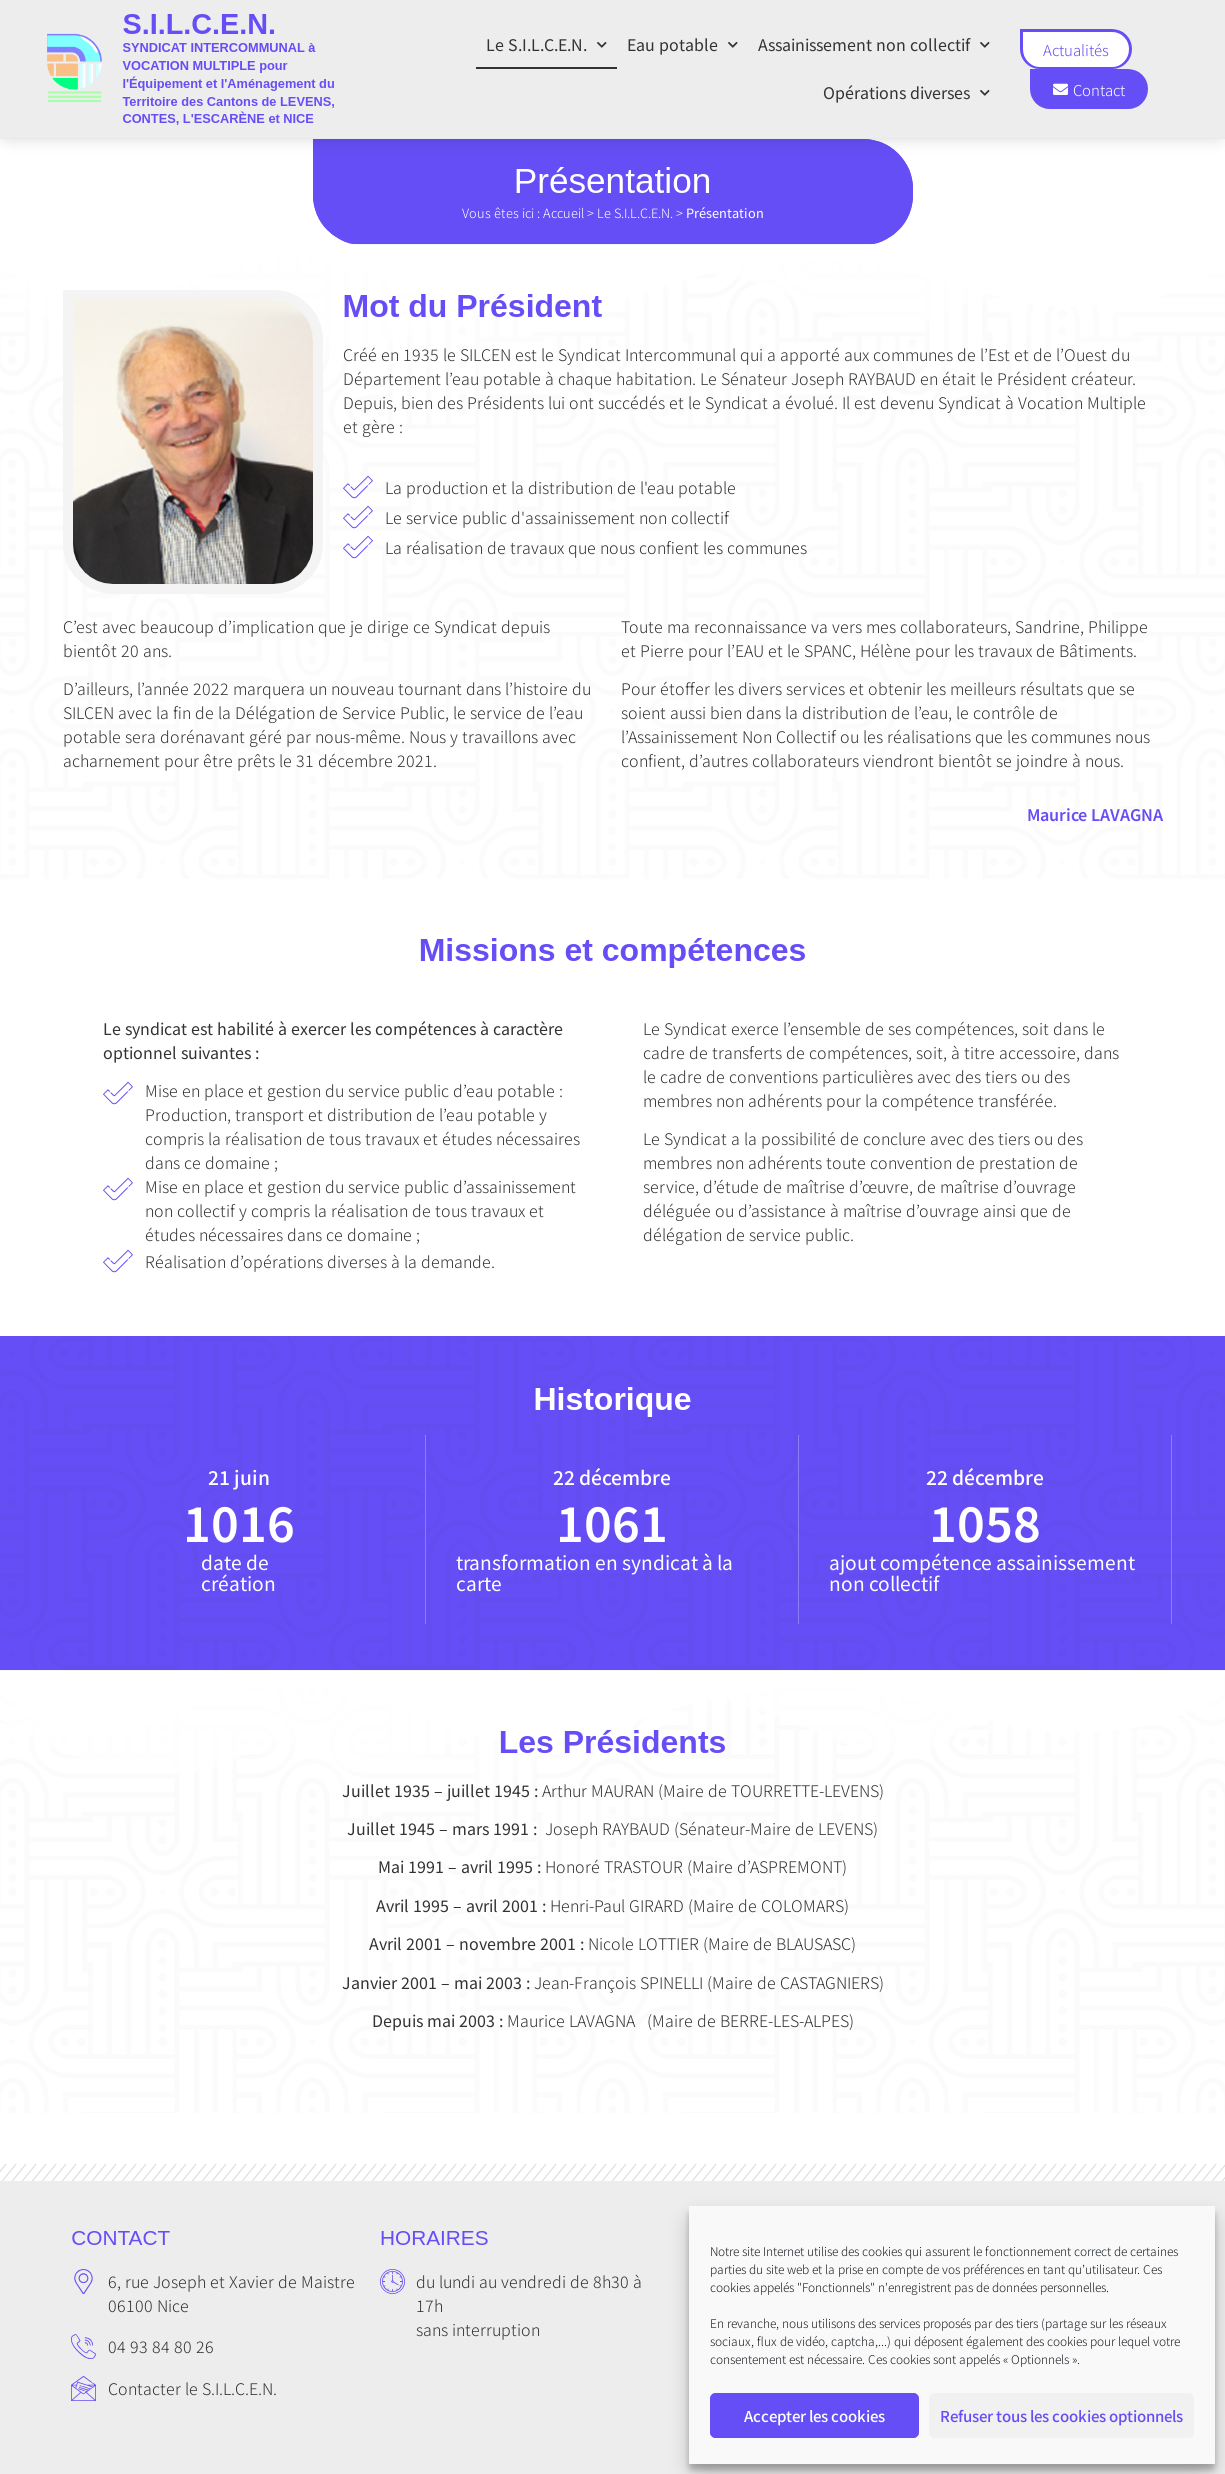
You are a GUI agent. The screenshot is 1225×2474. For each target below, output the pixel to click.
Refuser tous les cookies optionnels (1061, 2415)
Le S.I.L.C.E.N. (546, 44)
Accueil (563, 212)
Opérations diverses (906, 92)
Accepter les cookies (814, 2415)
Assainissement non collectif (874, 44)
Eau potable (682, 44)
